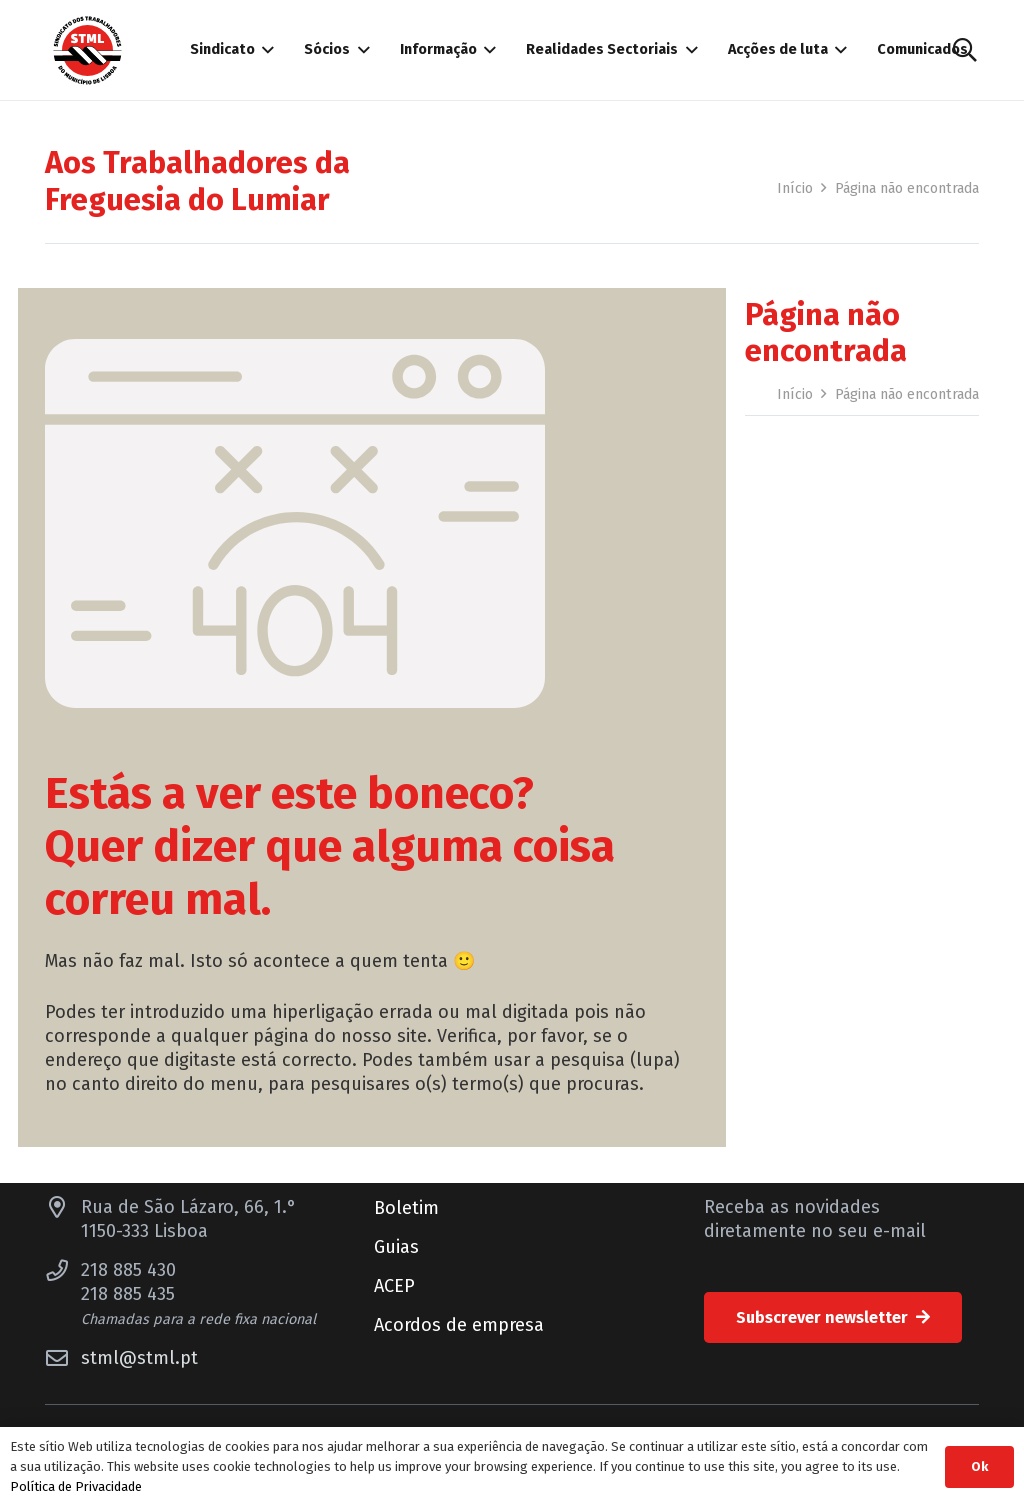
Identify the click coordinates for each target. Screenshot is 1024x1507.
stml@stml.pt (139, 1358)
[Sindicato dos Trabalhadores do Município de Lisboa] (87, 50)
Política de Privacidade (76, 1486)
